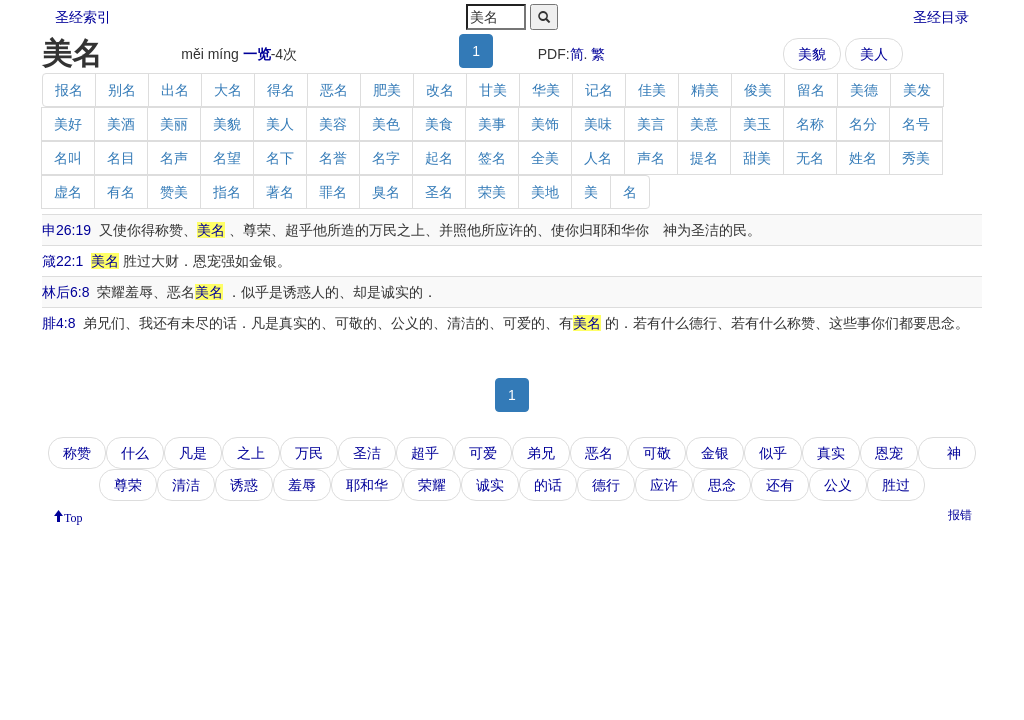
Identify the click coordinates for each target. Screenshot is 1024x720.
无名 (810, 158)
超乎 (425, 453)
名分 (863, 124)
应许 (664, 485)
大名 (228, 90)
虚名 (68, 192)
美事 (492, 124)
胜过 (896, 485)
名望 (227, 158)
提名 (704, 158)
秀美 (916, 158)
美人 (874, 54)
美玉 (757, 124)
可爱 (483, 453)
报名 (69, 90)
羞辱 (302, 485)
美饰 (545, 124)
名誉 (333, 158)
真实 (831, 453)
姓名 (863, 158)
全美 (545, 158)
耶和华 (367, 485)
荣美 (492, 192)
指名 (227, 192)
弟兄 (541, 453)
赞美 (174, 192)
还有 (780, 485)
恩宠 (889, 453)
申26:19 (66, 230)
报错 (960, 515)
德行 (606, 485)
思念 (722, 485)
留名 (811, 90)
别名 (122, 90)
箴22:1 (62, 261)
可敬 (657, 453)
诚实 (490, 485)
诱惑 (244, 485)
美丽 (174, 124)
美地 (545, 192)
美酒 (121, 124)
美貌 (812, 54)
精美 (705, 90)
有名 (121, 192)
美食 (439, 124)
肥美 (387, 90)
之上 (251, 453)
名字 (386, 158)
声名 (651, 158)
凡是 (193, 453)
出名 (175, 90)
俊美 (758, 90)
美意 (704, 124)
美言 (651, 124)
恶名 (334, 90)
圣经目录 (941, 17)
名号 (916, 124)
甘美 (493, 90)
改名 (440, 90)
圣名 (439, 192)
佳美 (652, 90)
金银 (715, 453)
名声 (174, 158)
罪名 (333, 192)
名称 (810, 124)
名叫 (68, 158)
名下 (280, 158)
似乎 (773, 453)
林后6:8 (65, 292)
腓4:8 (58, 323)
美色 (386, 124)
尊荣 (128, 485)
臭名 (386, 192)
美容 (333, 124)
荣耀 (432, 485)
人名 (598, 158)
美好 (68, 124)
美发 (917, 90)
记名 (599, 90)
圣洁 (367, 453)
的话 (548, 485)
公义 (838, 485)
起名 (439, 158)
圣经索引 (83, 17)
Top (73, 516)
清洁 (186, 485)
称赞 (77, 453)
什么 (135, 453)
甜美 (757, 158)
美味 (598, 124)
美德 (864, 90)
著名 (280, 192)
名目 (121, 158)
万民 (309, 453)
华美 (546, 90)
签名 (492, 158)
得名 (281, 90)
